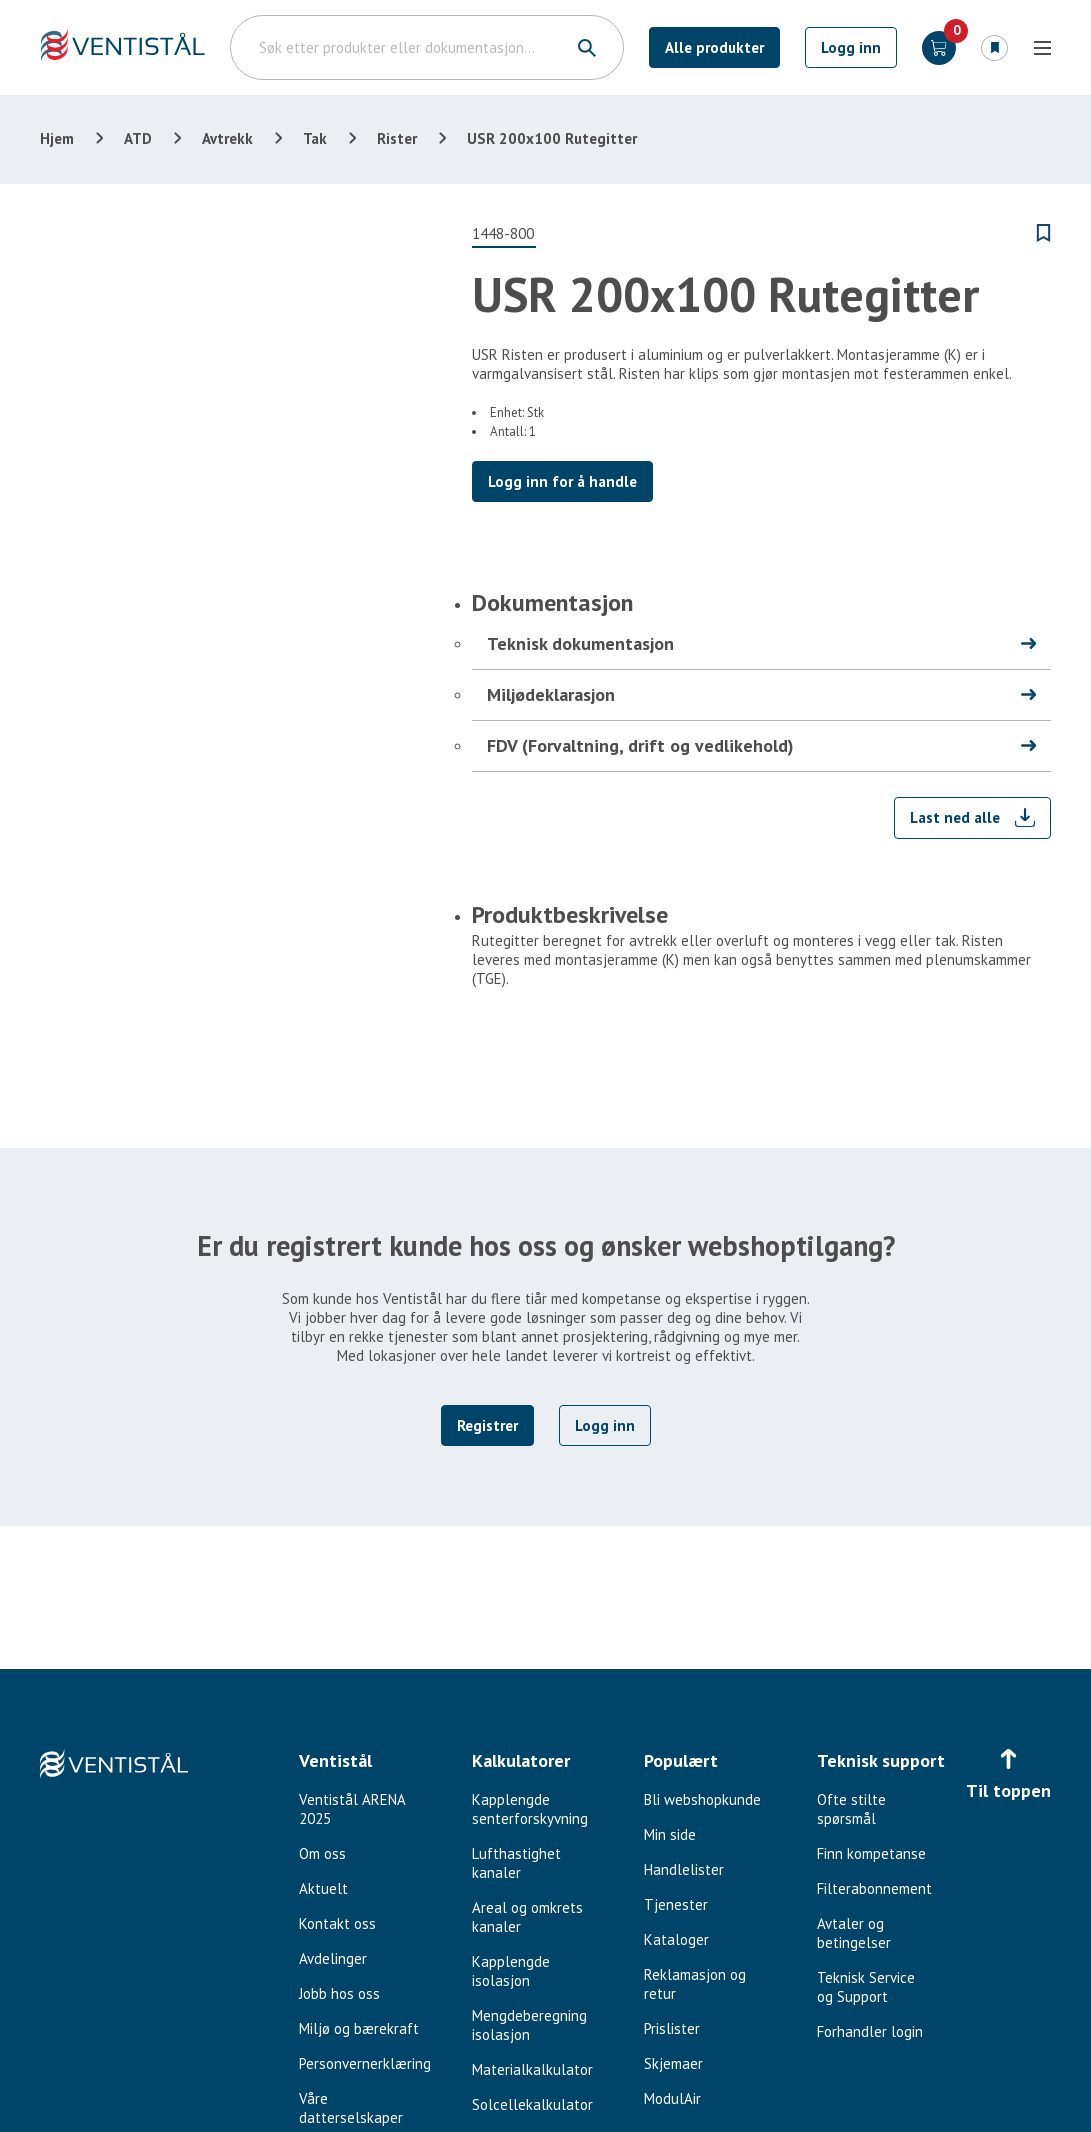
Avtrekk (227, 138)
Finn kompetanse (871, 1853)
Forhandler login (870, 2031)
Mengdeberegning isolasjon (529, 2025)
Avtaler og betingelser (854, 1933)
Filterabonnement (874, 1888)
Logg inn (851, 47)
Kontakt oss (337, 1923)
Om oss (322, 1853)
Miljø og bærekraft (359, 2028)
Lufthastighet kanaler (516, 1863)
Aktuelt (323, 1888)
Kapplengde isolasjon (511, 1971)
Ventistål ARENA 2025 (352, 1809)
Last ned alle (955, 817)
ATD (138, 138)
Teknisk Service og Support (866, 1987)
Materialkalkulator (532, 2069)
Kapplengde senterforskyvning (530, 1809)
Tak (315, 138)
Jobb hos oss (339, 1993)
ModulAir (672, 2098)
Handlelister (684, 1869)
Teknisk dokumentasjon (580, 643)
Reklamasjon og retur (695, 1984)
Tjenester (676, 1904)
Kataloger (676, 1939)
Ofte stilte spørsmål (851, 1809)
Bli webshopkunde (702, 1799)
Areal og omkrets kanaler (527, 1917)
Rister (397, 138)
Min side (670, 1834)
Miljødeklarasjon (551, 694)
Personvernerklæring (365, 2063)
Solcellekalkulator (532, 2104)
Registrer (487, 1425)
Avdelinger (333, 1958)
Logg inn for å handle (562, 481)
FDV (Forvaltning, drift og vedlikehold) (640, 745)
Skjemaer (673, 2063)
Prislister (672, 2028)
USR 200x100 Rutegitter (552, 138)
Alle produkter (714, 47)
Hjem (57, 138)
